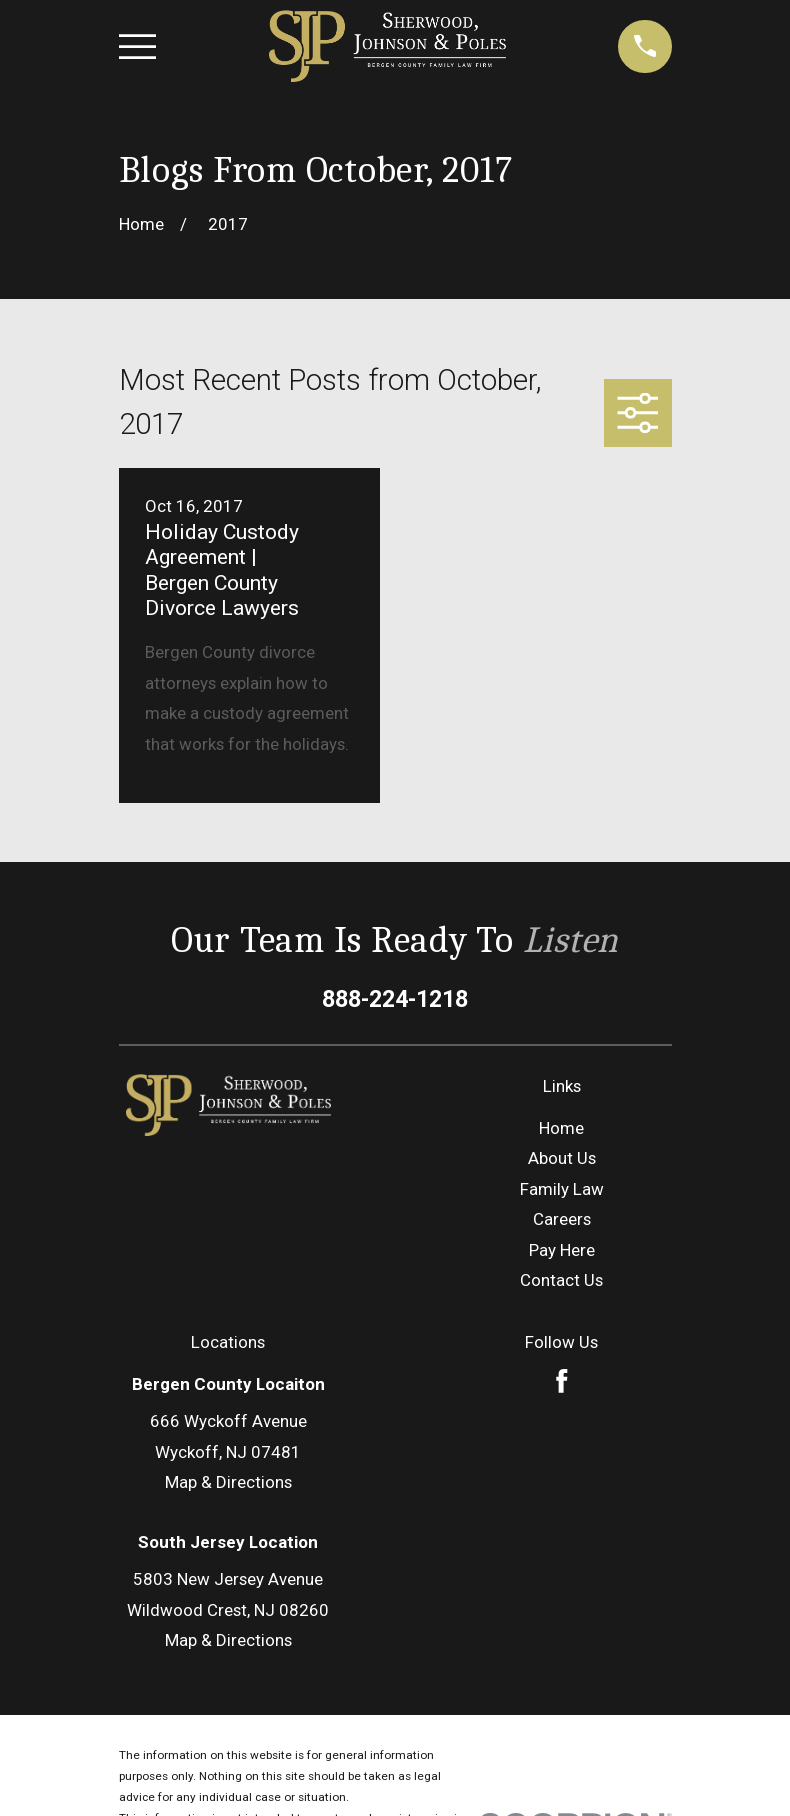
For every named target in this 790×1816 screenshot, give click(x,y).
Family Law (562, 1066)
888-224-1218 (395, 876)
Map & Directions (228, 1359)
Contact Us (561, 1157)
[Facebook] (562, 1258)
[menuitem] (147, 1772)
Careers (562, 1096)
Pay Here (562, 1127)
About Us (562, 1036)
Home (561, 1005)
